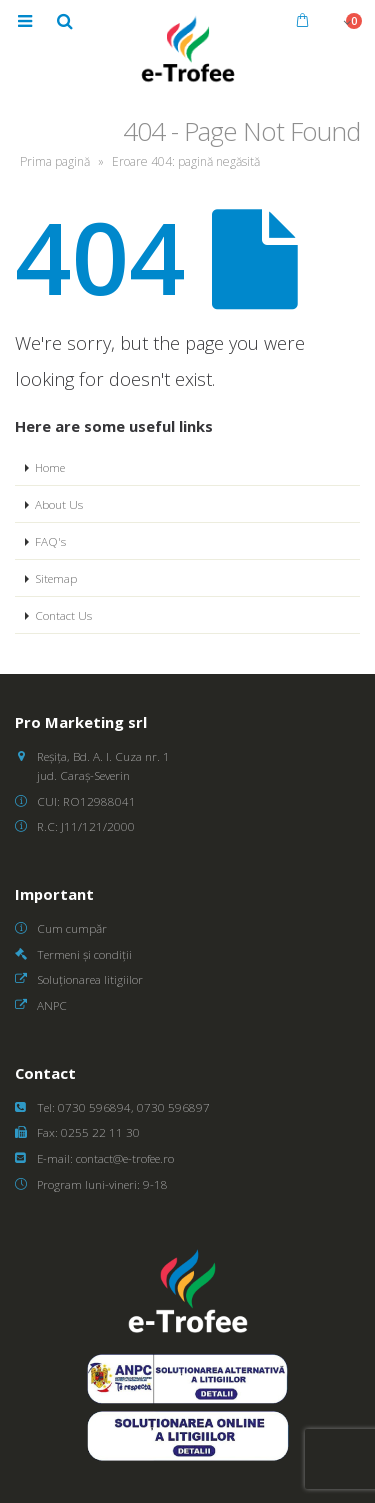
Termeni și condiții (84, 954)
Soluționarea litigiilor (90, 979)
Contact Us (63, 615)
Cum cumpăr (72, 928)
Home (50, 467)
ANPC (52, 1005)
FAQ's (50, 541)
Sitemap (56, 578)
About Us (59, 504)
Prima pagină (55, 161)
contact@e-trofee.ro (125, 1158)
